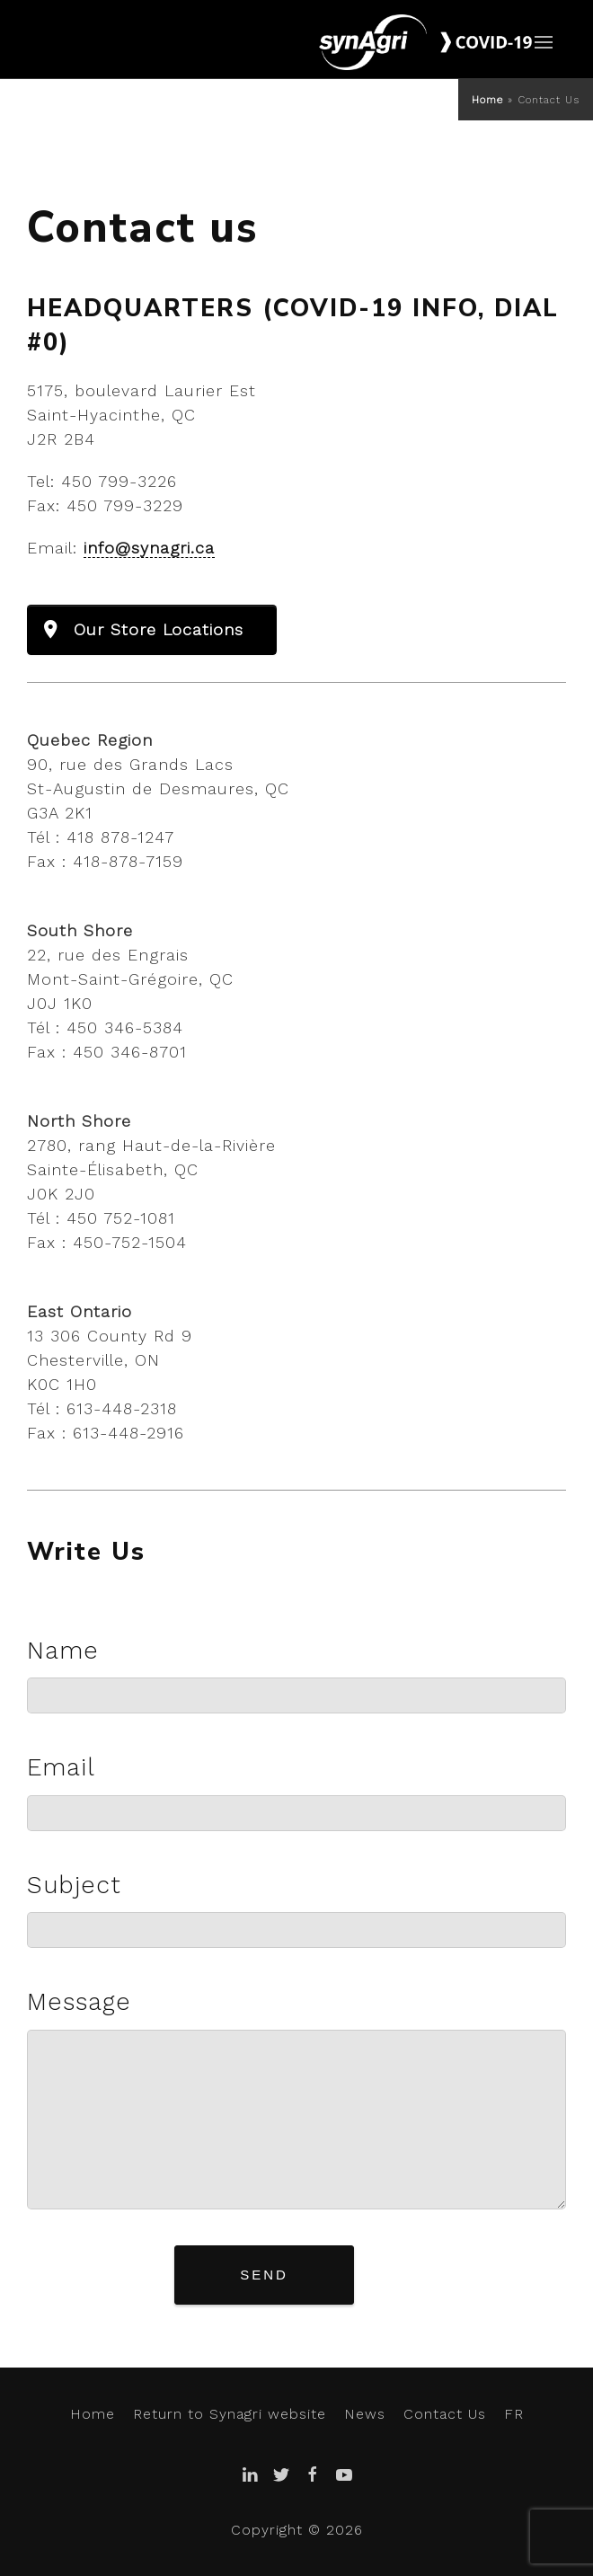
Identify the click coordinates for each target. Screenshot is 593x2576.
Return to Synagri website (229, 2413)
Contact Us (444, 2413)
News (364, 2413)
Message (79, 2001)
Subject (74, 1885)
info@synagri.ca (149, 547)
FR (514, 2413)
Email (61, 1767)
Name (63, 1650)
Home (487, 99)
